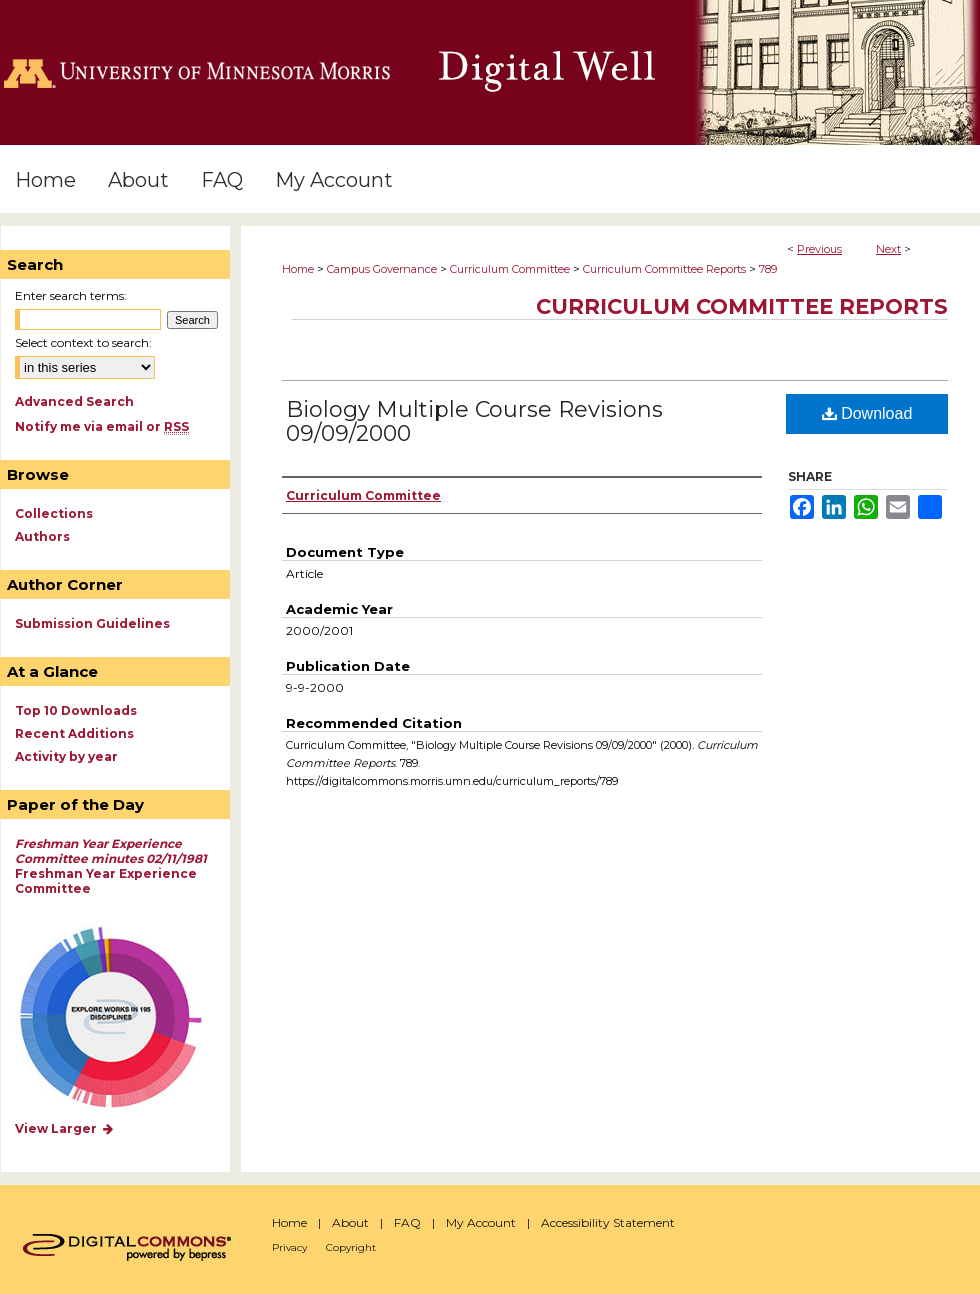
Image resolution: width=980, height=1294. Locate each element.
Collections (54, 513)
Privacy (289, 1247)
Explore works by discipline (123, 1018)
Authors (42, 536)
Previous (819, 249)
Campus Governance (382, 269)
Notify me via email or (102, 426)
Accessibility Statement (608, 1222)
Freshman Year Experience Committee (111, 866)
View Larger (65, 1128)
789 (768, 269)
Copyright (351, 1247)
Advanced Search (74, 401)
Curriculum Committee (510, 269)
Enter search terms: (71, 295)
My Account (481, 1222)
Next (888, 249)
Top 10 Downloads (76, 710)
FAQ (407, 1222)
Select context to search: (83, 342)
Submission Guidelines (92, 623)
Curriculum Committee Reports (664, 269)
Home (298, 269)
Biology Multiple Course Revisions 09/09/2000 (474, 421)
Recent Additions (74, 733)
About (350, 1222)
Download (867, 413)
